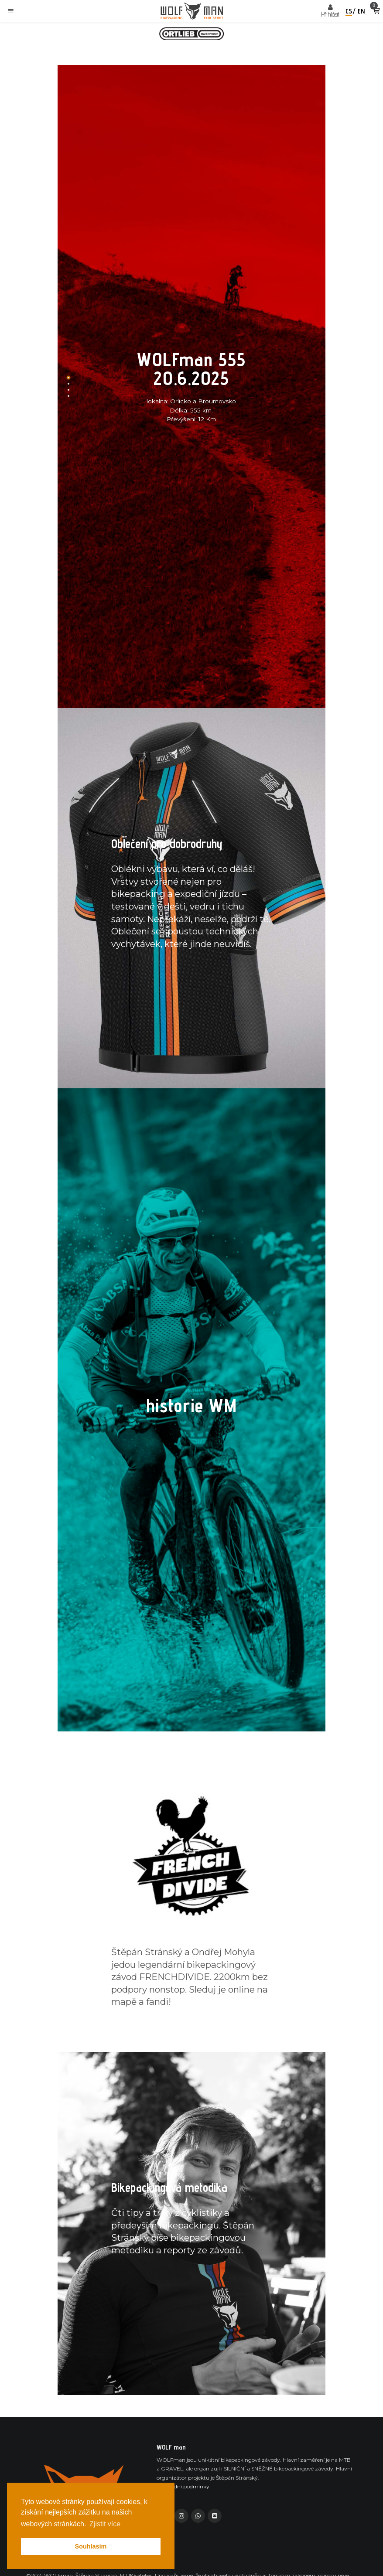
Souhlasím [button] (91, 2546)
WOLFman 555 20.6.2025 (191, 369)
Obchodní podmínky (183, 2486)
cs (348, 11)
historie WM (191, 1405)
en (361, 11)
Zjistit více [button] (104, 2524)
